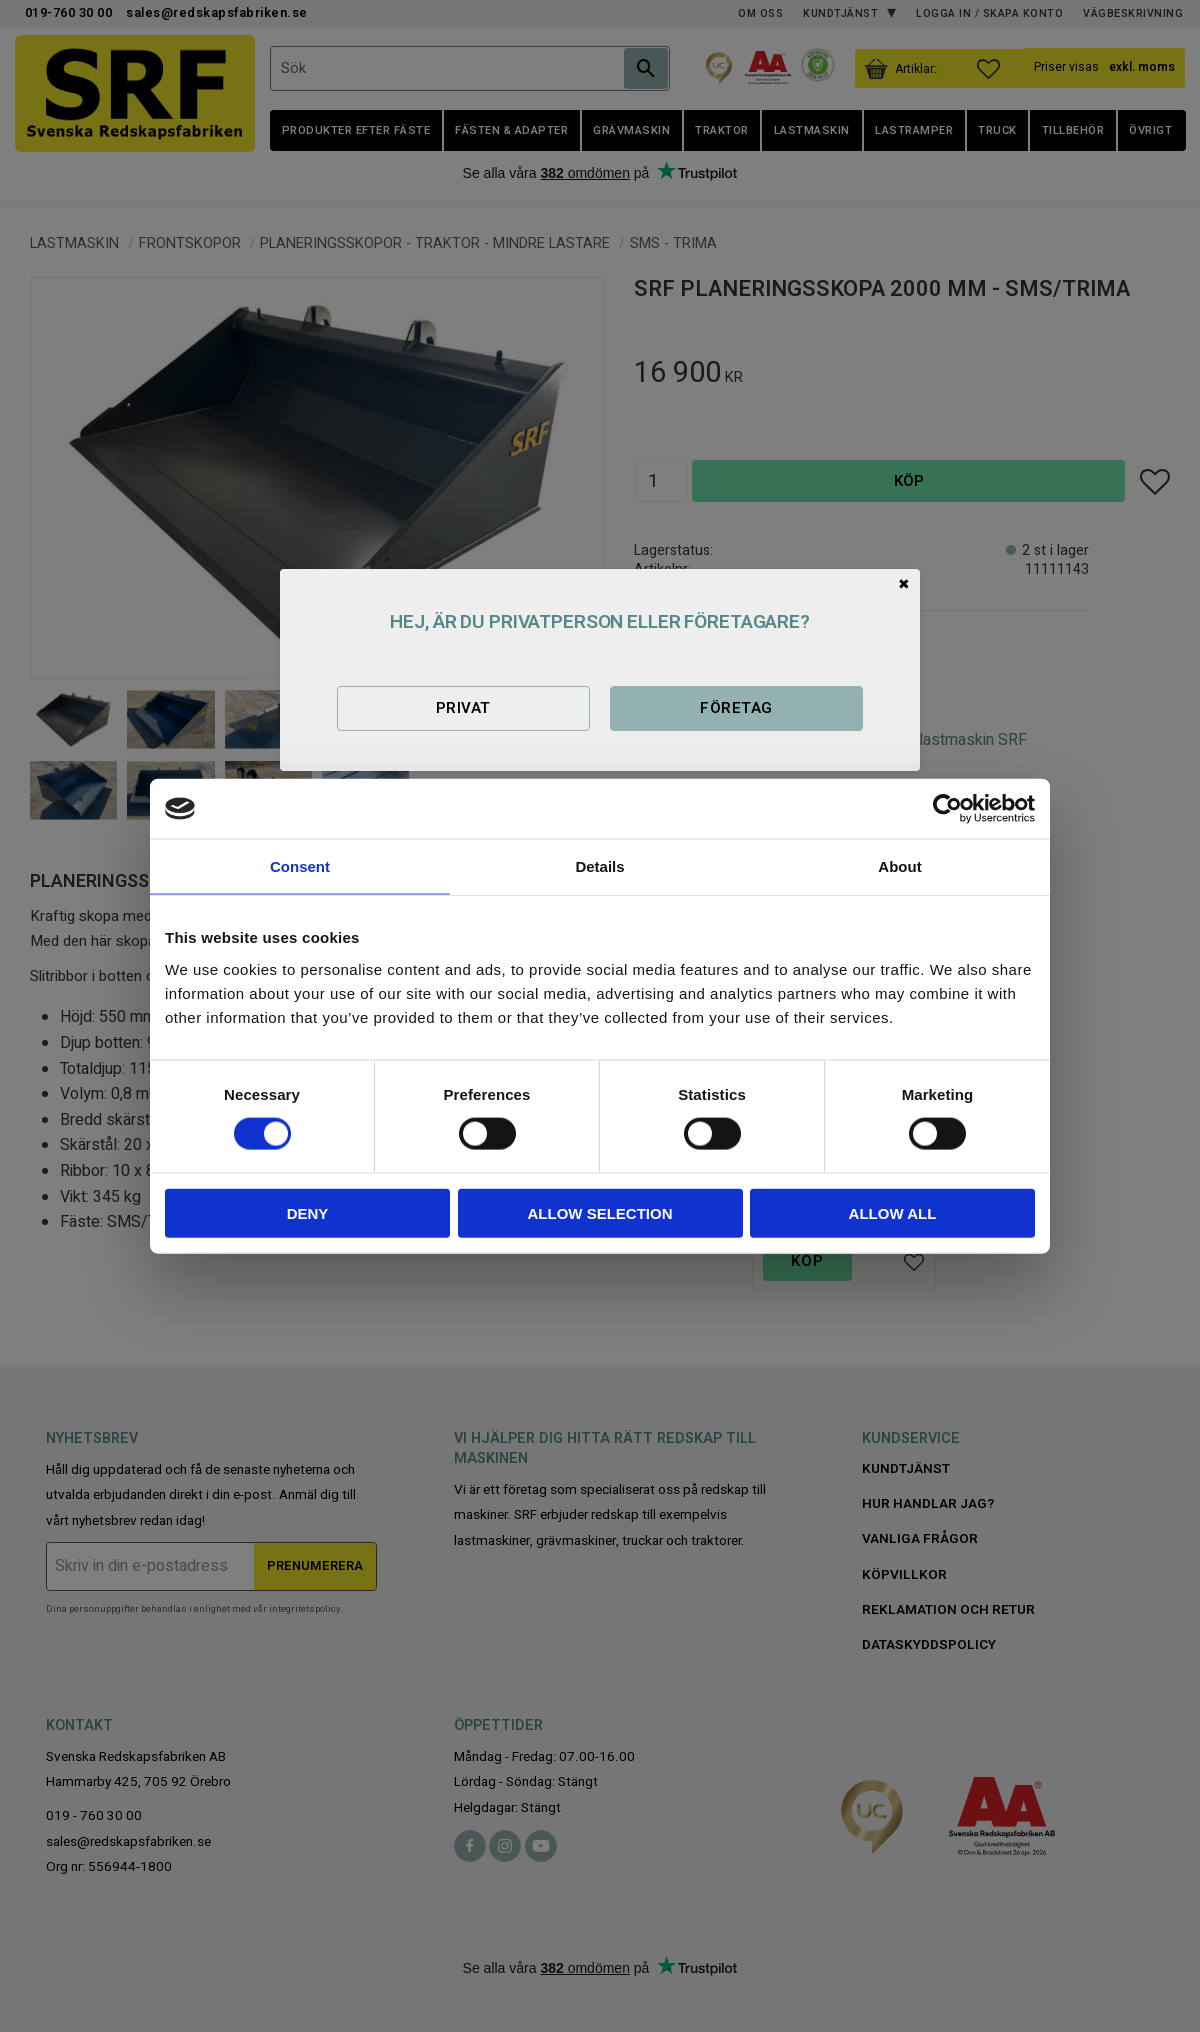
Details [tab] (599, 866)
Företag (736, 708)
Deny (308, 1212)
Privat (463, 708)
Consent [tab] (300, 866)
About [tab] (899, 866)
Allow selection (600, 1212)
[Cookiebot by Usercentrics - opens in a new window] (947, 809)
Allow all (893, 1212)
